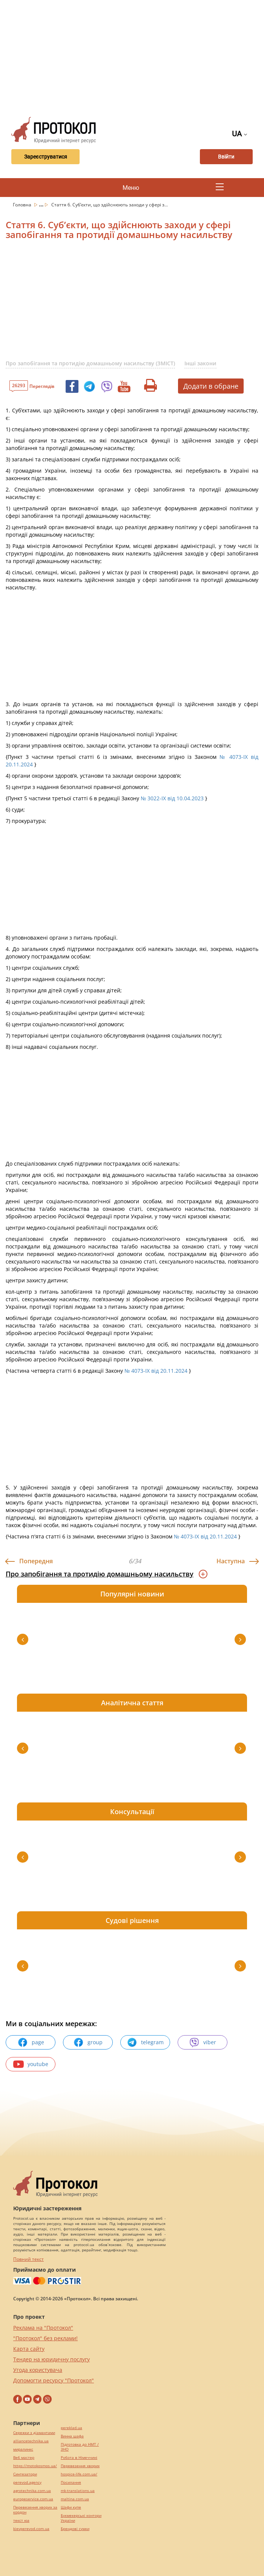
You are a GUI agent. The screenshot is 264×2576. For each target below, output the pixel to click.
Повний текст (28, 2259)
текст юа (21, 2520)
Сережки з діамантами (34, 2432)
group (88, 2042)
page (30, 2042)
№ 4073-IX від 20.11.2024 (155, 1370)
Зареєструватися (44, 157)
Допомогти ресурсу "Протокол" (53, 2380)
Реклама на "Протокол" (43, 2327)
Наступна (230, 1561)
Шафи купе (71, 2507)
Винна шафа (72, 2436)
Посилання (71, 2482)
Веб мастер (23, 2457)
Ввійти (226, 157)
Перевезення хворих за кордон (35, 2510)
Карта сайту (29, 2348)
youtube (30, 2064)
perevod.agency (27, 2482)
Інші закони (200, 363)
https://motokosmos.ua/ (35, 2465)
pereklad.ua (71, 2427)
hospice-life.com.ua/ (79, 2474)
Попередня (36, 1561)
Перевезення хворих (80, 2465)
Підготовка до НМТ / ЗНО (80, 2447)
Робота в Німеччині (79, 2457)
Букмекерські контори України (81, 2518)
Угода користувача (37, 2369)
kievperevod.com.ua (31, 2528)
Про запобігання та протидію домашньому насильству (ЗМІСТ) (90, 363)
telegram (145, 2042)
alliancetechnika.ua (31, 2441)
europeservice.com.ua (33, 2499)
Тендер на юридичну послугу (51, 2359)
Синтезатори (25, 2474)
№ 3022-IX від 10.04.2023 (172, 798)
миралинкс (23, 2449)
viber (202, 2042)
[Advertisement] (135, 56)
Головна (22, 204)
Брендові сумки (75, 2528)
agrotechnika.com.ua (32, 2490)
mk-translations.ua (78, 2490)
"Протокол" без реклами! (45, 2338)
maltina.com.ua (75, 2499)
